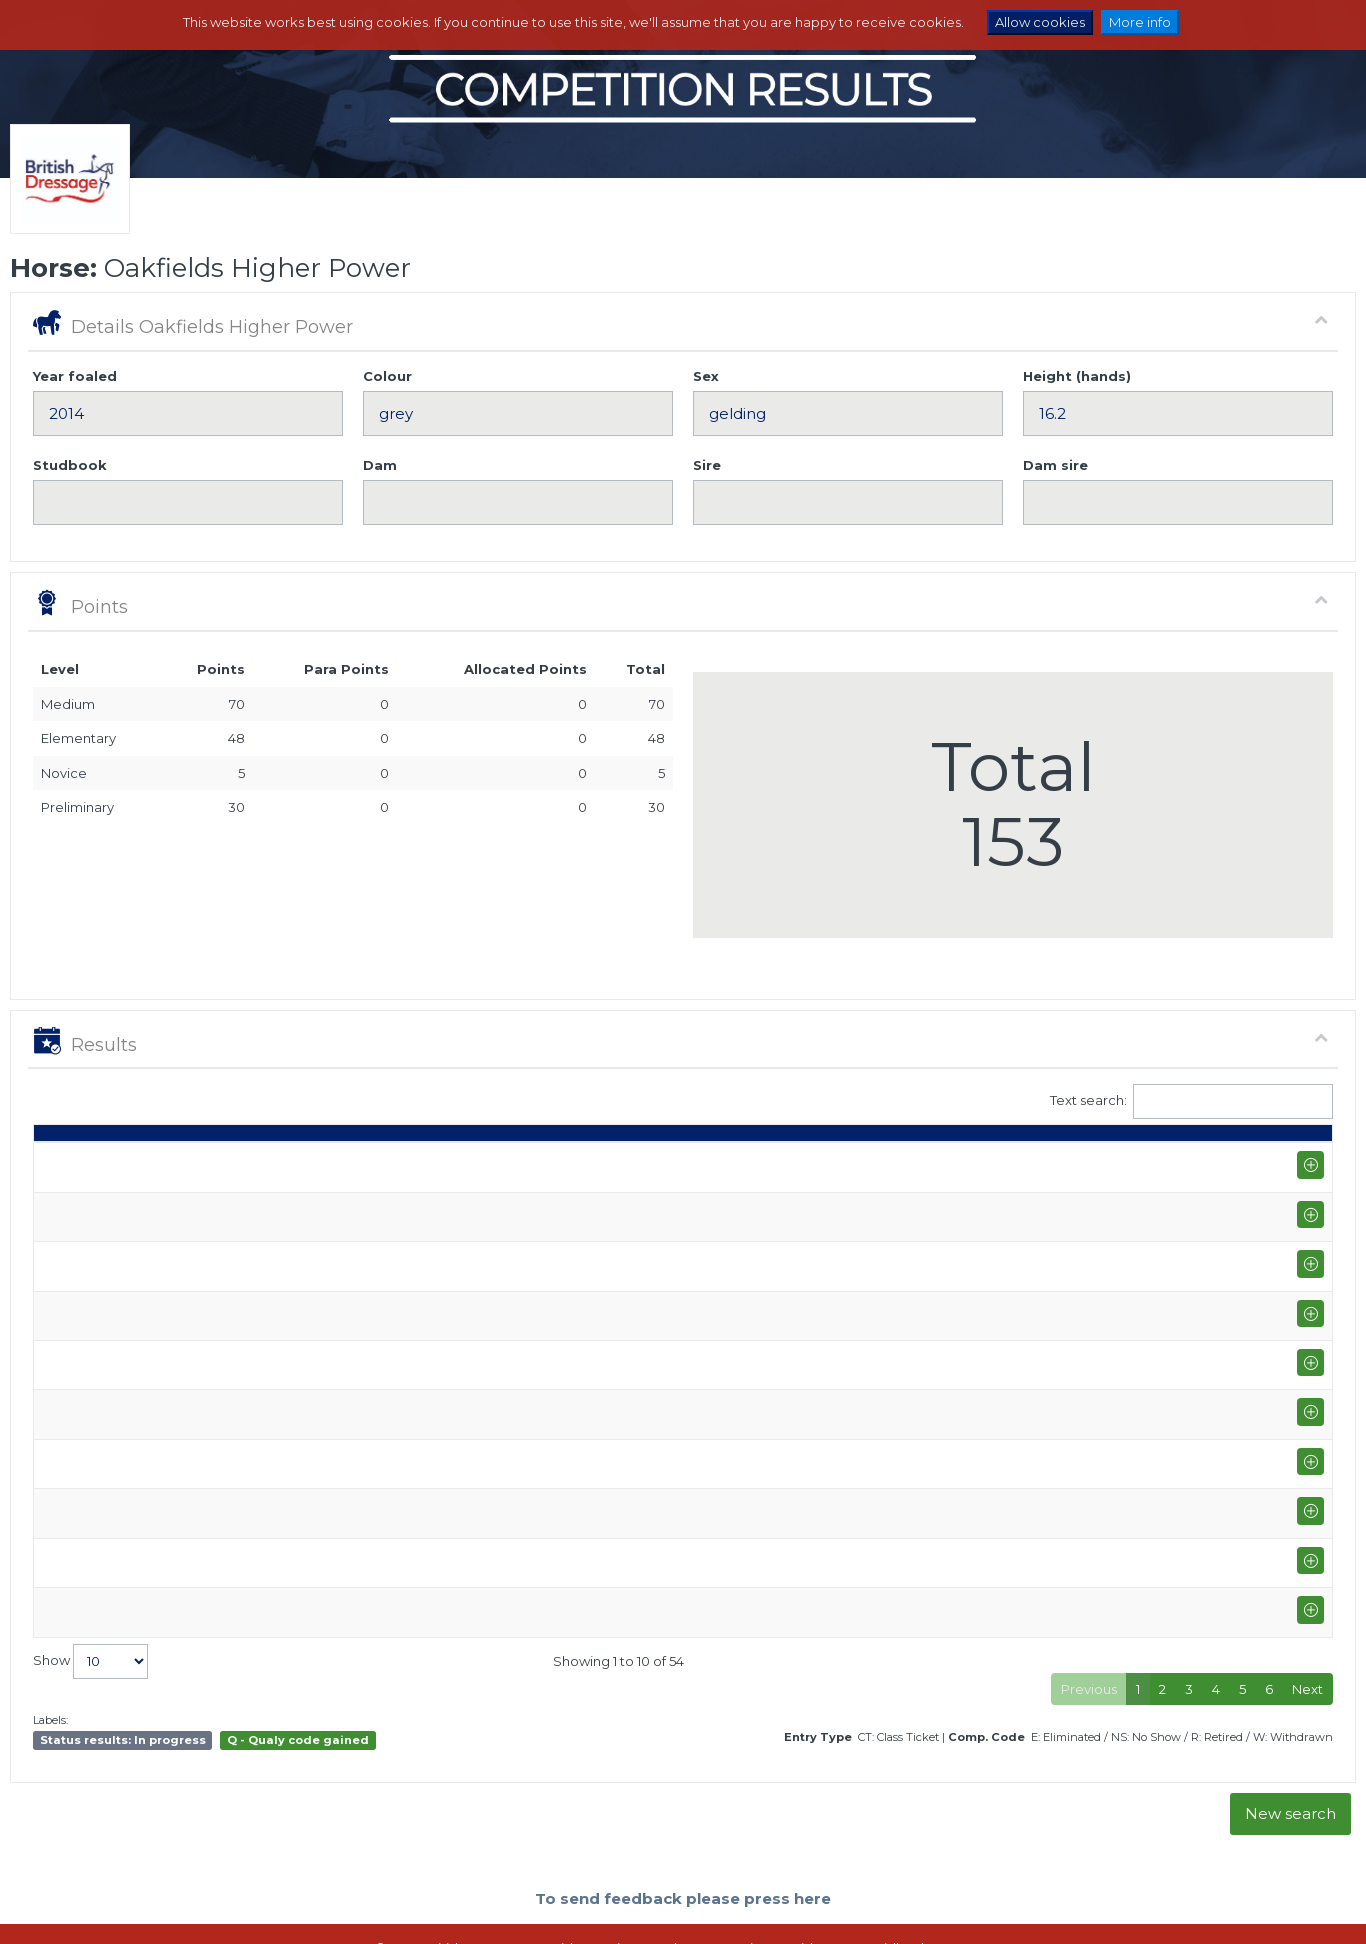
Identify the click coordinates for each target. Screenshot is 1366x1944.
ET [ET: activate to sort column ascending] (1241, 1161)
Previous (1089, 1621)
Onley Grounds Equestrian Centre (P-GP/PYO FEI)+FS (302, 1515)
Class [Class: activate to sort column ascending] (751, 1161)
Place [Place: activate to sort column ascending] (1049, 1161)
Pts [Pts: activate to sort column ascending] (1116, 1161)
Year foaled (75, 376)
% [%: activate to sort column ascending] (981, 1161)
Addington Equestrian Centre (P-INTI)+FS (263, 1252)
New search (1290, 1745)
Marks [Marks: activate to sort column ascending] (919, 1161)
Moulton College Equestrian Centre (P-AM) (270, 1437)
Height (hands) (1077, 376)
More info (1140, 22)
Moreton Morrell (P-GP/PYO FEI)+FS (246, 1290)
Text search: (1192, 1101)
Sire (707, 465)
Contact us (822, 1909)
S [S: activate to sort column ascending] (857, 1161)
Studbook (70, 465)
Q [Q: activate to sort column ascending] (812, 1161)
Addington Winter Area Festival (233, 1197)
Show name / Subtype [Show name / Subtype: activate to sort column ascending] (212, 1161)
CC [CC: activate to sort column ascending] (1296, 1161)
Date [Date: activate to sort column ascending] (60, 1161)
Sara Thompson (571, 1207)
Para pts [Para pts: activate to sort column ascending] (1180, 1151)
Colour (387, 376)
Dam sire (1055, 465)
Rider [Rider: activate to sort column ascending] (540, 1161)
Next (1307, 1621)
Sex (706, 376)
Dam (380, 465)
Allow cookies (1040, 22)
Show (90, 1593)
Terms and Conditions (708, 1909)
